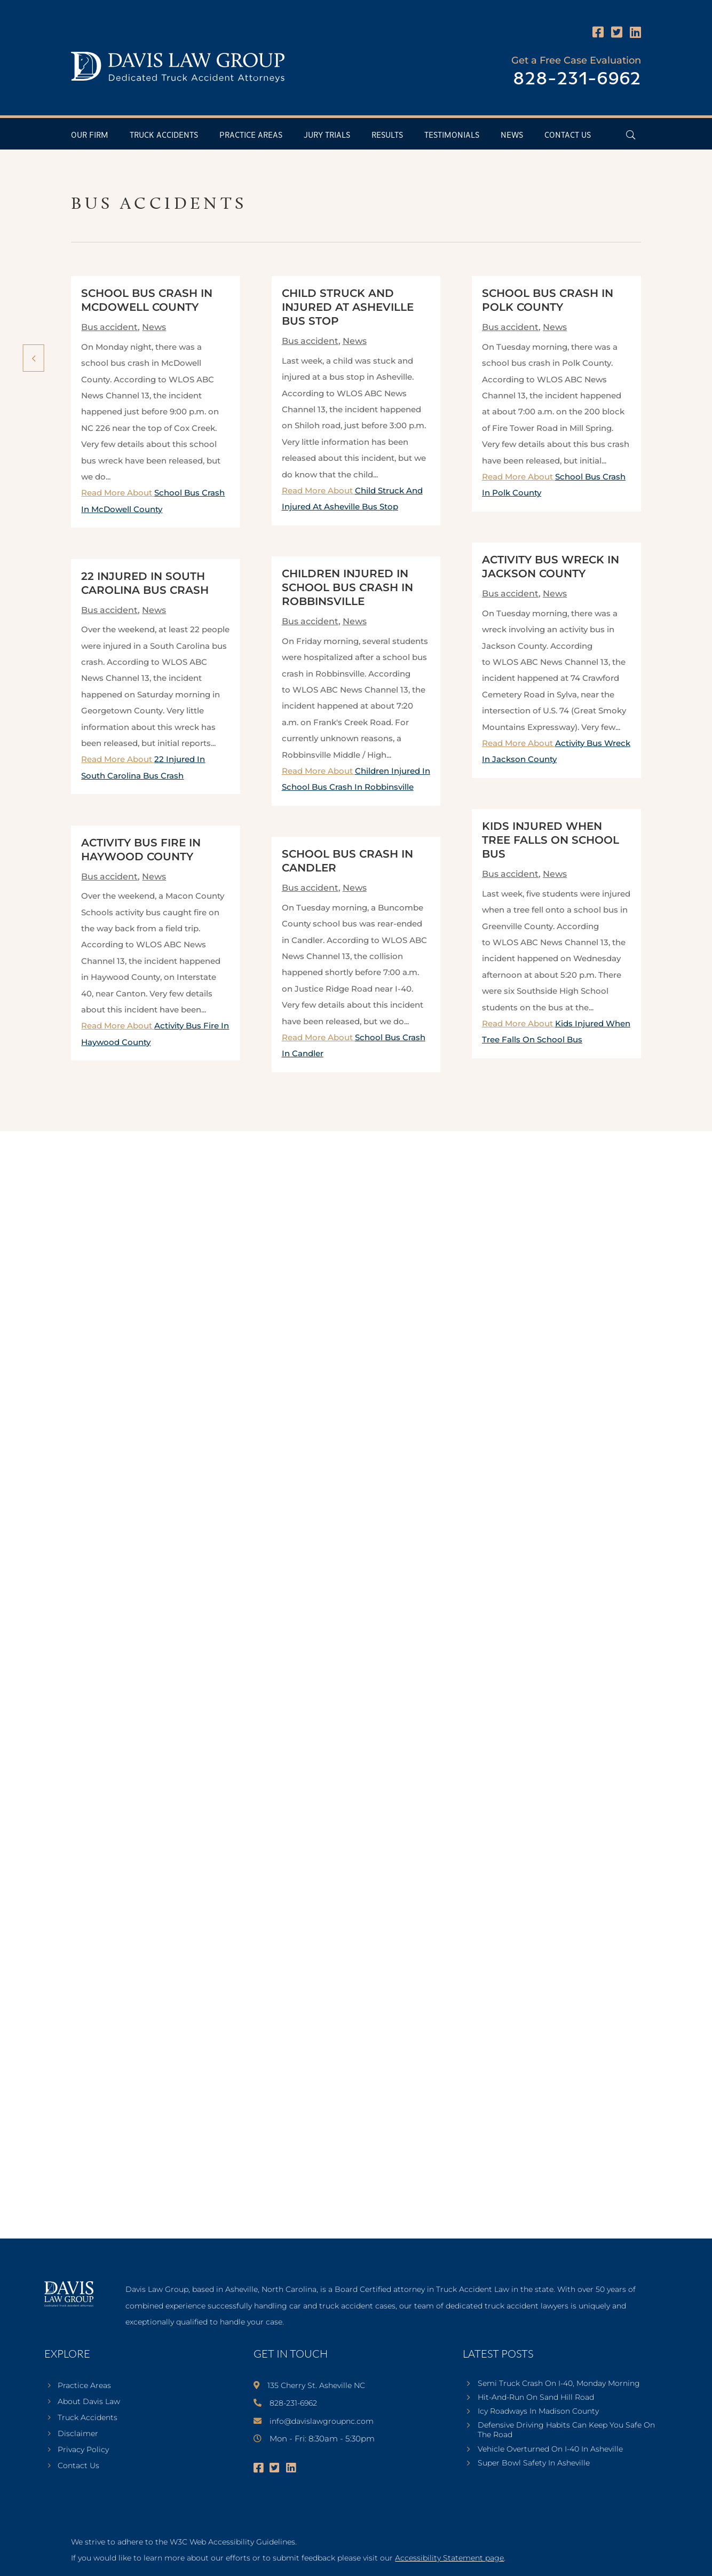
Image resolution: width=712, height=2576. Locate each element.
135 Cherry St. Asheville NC (316, 2385)
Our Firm (89, 135)
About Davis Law (89, 2402)
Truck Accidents (164, 135)
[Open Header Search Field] (630, 134)
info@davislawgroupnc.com (322, 2421)
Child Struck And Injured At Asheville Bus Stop (348, 307)
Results (387, 135)
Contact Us (567, 135)
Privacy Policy (83, 2450)
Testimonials (451, 135)
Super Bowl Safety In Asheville (534, 2463)
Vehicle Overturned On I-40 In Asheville (550, 2449)
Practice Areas (250, 135)
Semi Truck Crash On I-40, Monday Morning (559, 2383)
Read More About (556, 751)
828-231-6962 (577, 79)
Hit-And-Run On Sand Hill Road (536, 2397)
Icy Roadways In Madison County (538, 2411)
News (512, 135)
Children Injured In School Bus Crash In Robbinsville (347, 587)
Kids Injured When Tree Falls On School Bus (550, 840)
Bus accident (109, 327)
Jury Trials (327, 135)
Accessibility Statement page (449, 2558)
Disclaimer (78, 2434)
